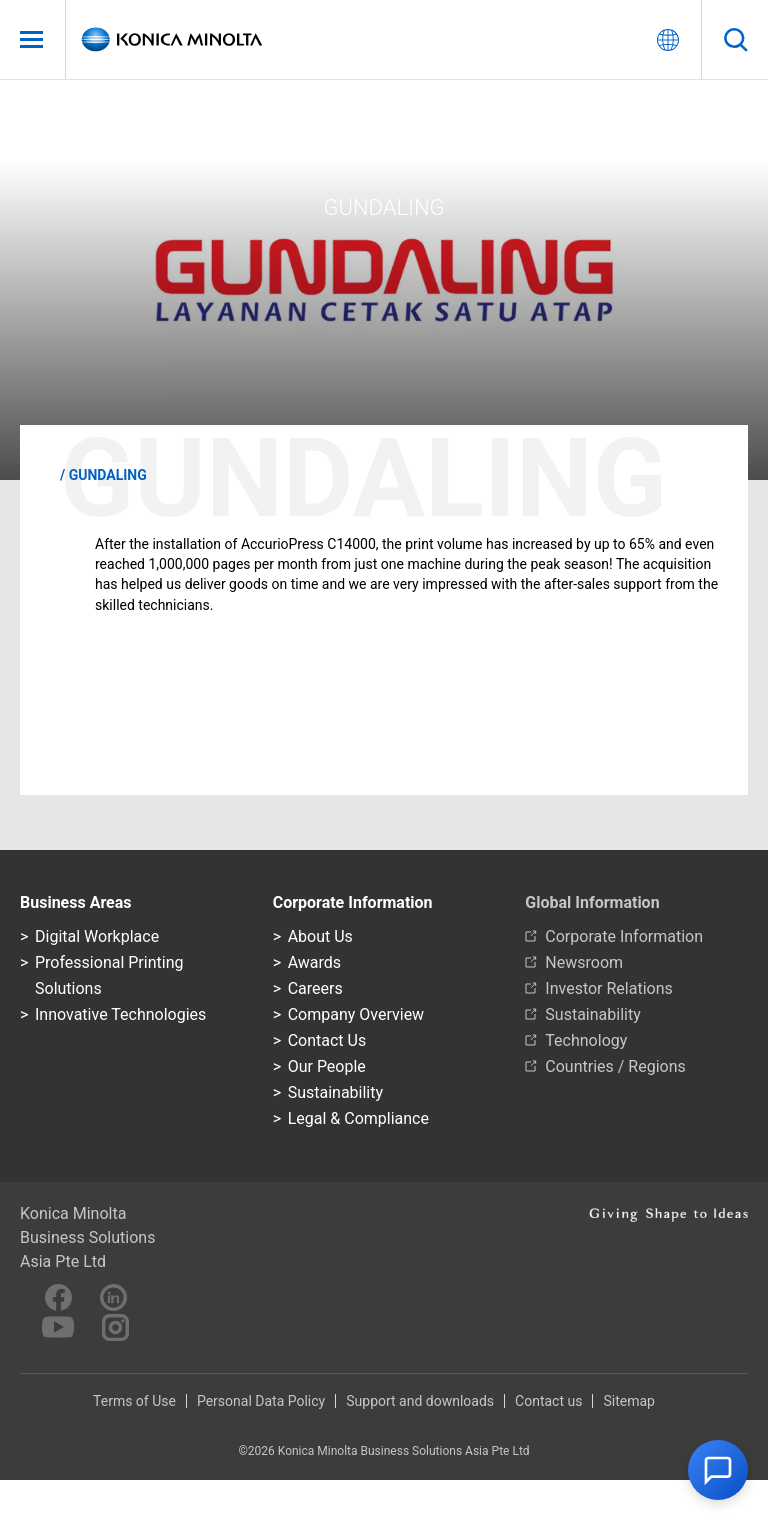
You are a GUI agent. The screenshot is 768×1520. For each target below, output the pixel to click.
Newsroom (584, 962)
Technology (586, 1040)
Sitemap (628, 1401)
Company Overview (356, 1014)
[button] (718, 1470)
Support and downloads (420, 1401)
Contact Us (327, 1040)
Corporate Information (624, 936)
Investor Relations (608, 988)
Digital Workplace (97, 936)
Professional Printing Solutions (109, 975)
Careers (315, 988)
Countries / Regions (615, 1066)
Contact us (548, 1401)
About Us (320, 936)
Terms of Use (134, 1401)
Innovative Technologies (120, 1014)
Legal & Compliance (358, 1118)
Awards (314, 962)
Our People (327, 1066)
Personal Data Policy (261, 1401)
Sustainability (335, 1092)
